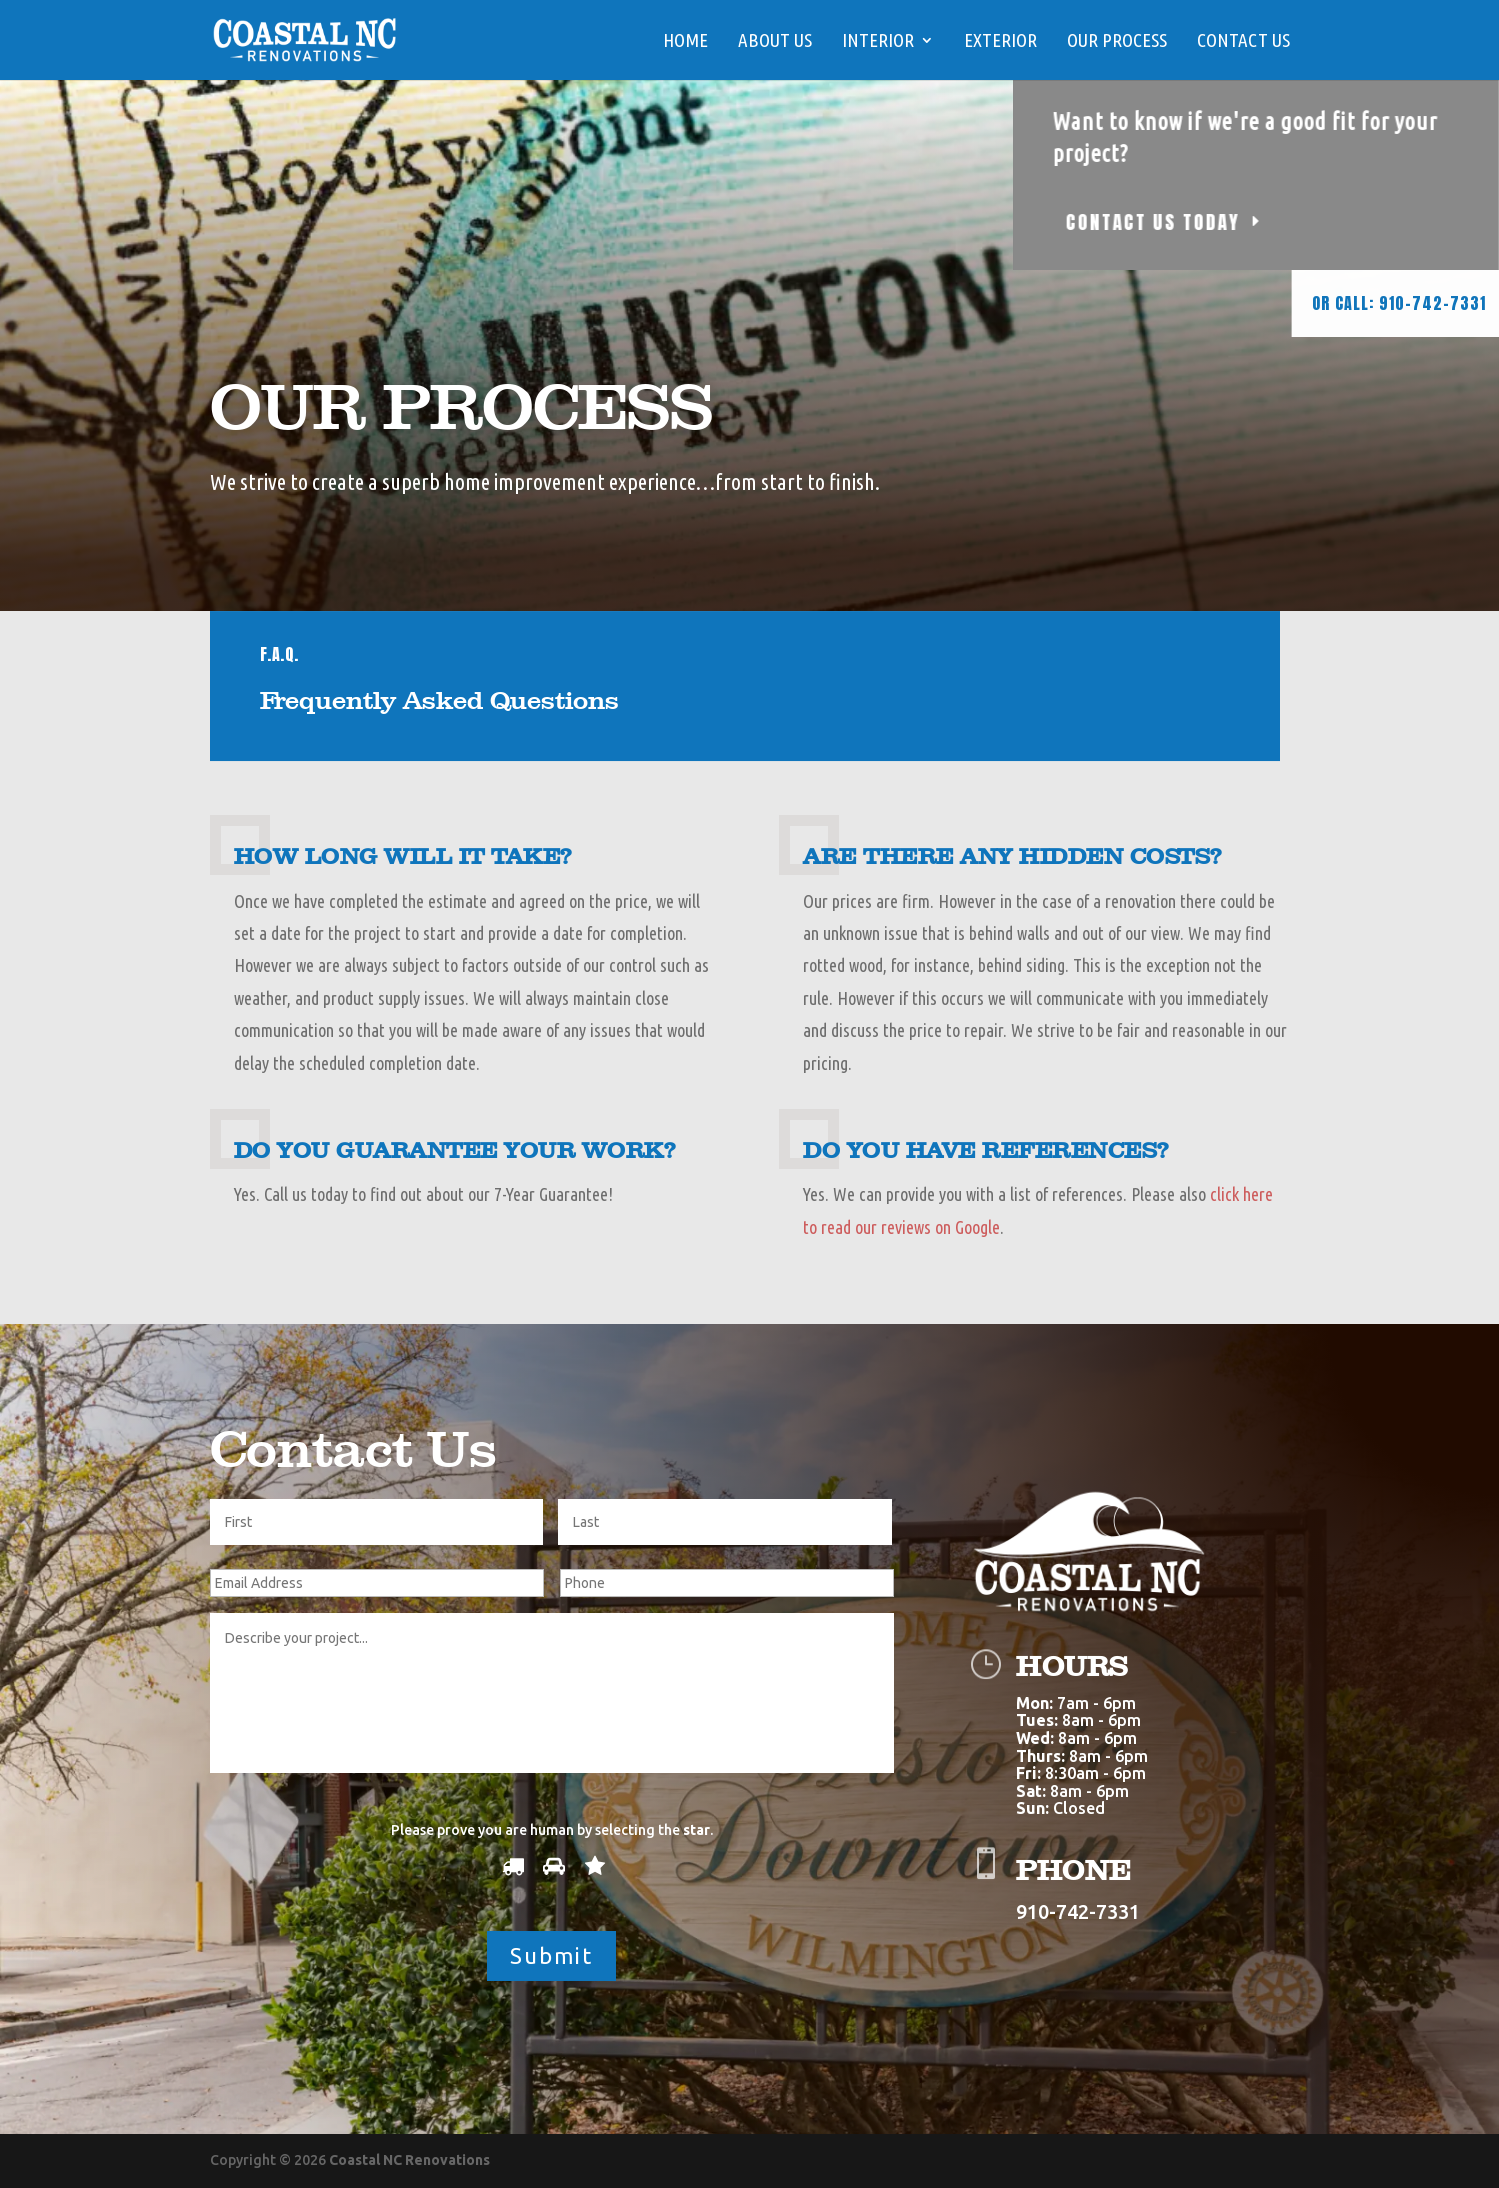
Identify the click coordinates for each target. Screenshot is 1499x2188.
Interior (878, 42)
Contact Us (1243, 42)
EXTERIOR (1000, 42)
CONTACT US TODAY (1234, 222)
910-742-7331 (1078, 1911)
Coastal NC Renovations (409, 2160)
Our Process (1117, 42)
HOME (685, 42)
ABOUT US (775, 42)
